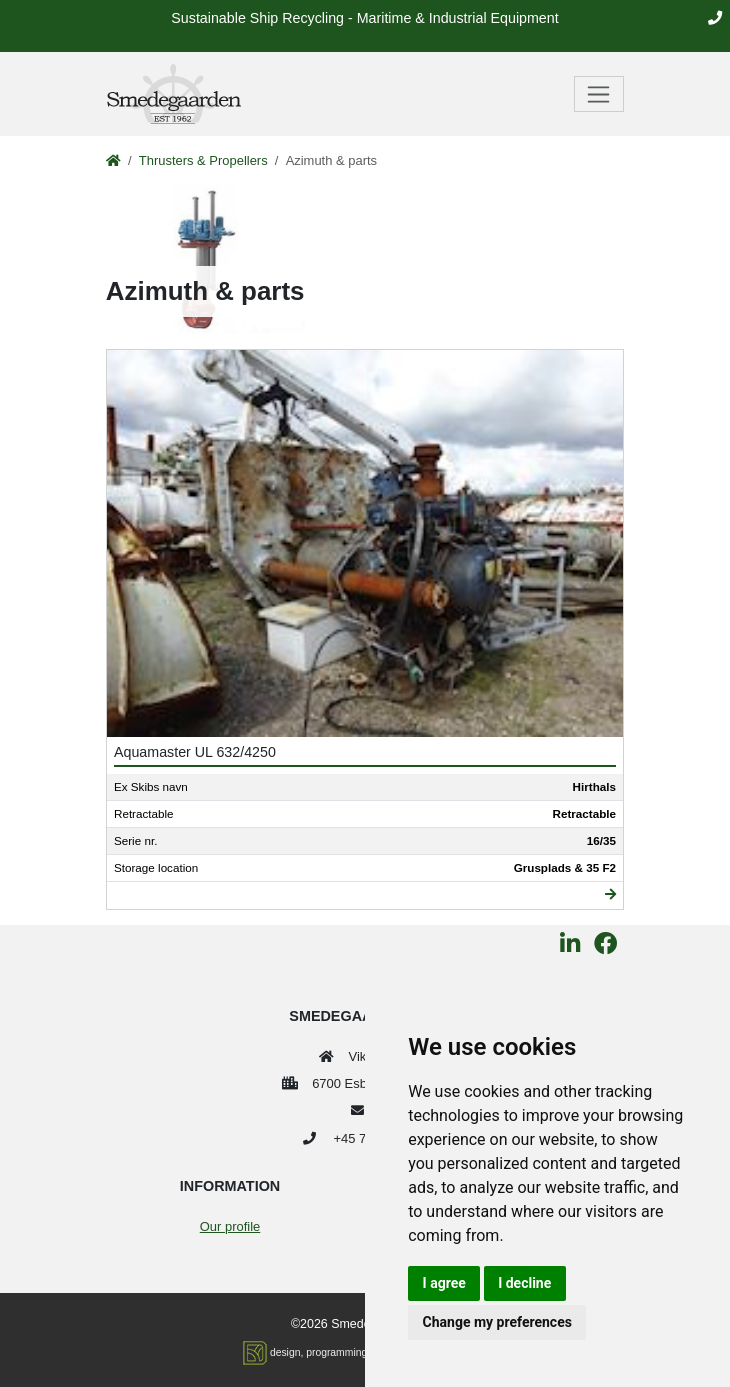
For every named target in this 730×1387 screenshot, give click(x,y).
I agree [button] (444, 1283)
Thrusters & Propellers (203, 160)
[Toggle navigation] (599, 94)
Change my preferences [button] (497, 1322)
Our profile (230, 1226)
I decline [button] (524, 1283)
